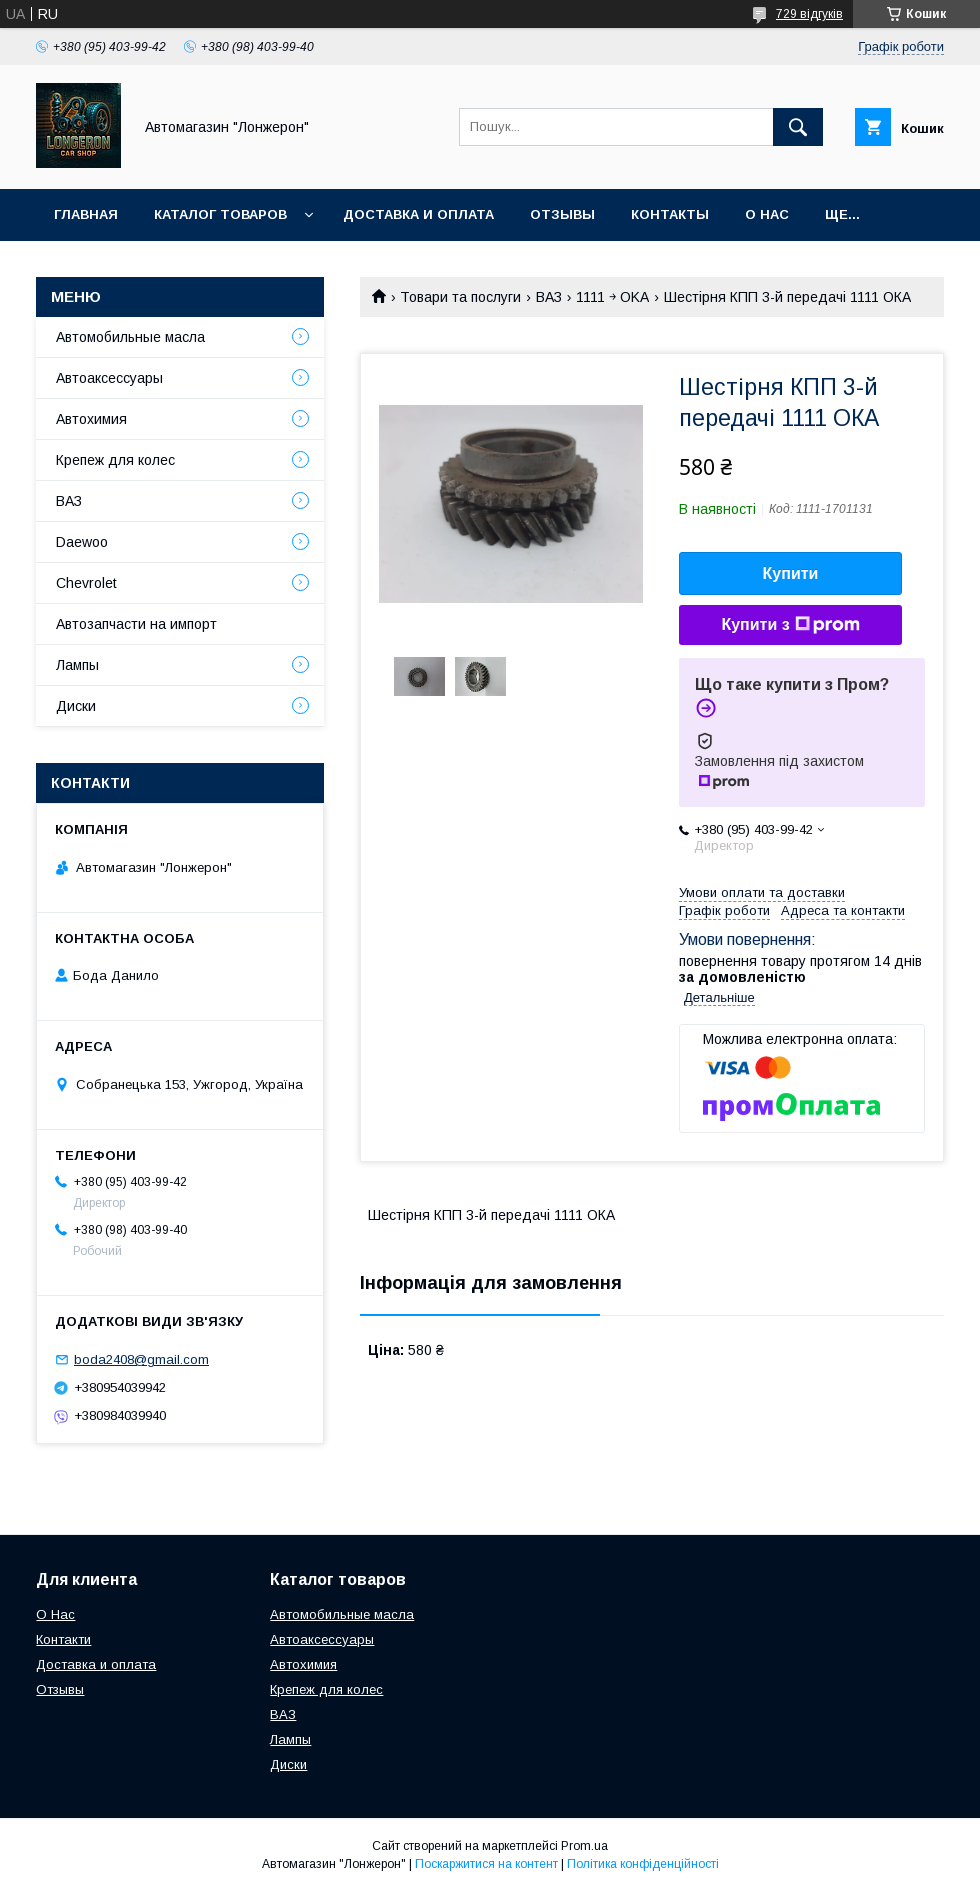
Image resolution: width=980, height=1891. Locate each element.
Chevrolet (86, 583)
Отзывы (562, 214)
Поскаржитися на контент (486, 1864)
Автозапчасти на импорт (136, 624)
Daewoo (82, 542)
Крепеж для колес (115, 460)
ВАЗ (549, 297)
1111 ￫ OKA (612, 297)
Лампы (77, 665)
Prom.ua (584, 1846)
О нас (767, 214)
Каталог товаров (220, 214)
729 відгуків (809, 14)
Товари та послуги (460, 297)
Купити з (790, 625)
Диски (76, 706)
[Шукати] (798, 127)
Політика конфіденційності (643, 1864)
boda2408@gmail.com (141, 1359)
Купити (791, 573)
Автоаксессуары (109, 378)
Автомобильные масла (130, 337)
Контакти (63, 1639)
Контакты (670, 214)
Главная (86, 214)
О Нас (55, 1614)
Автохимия (91, 419)
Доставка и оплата (418, 214)
